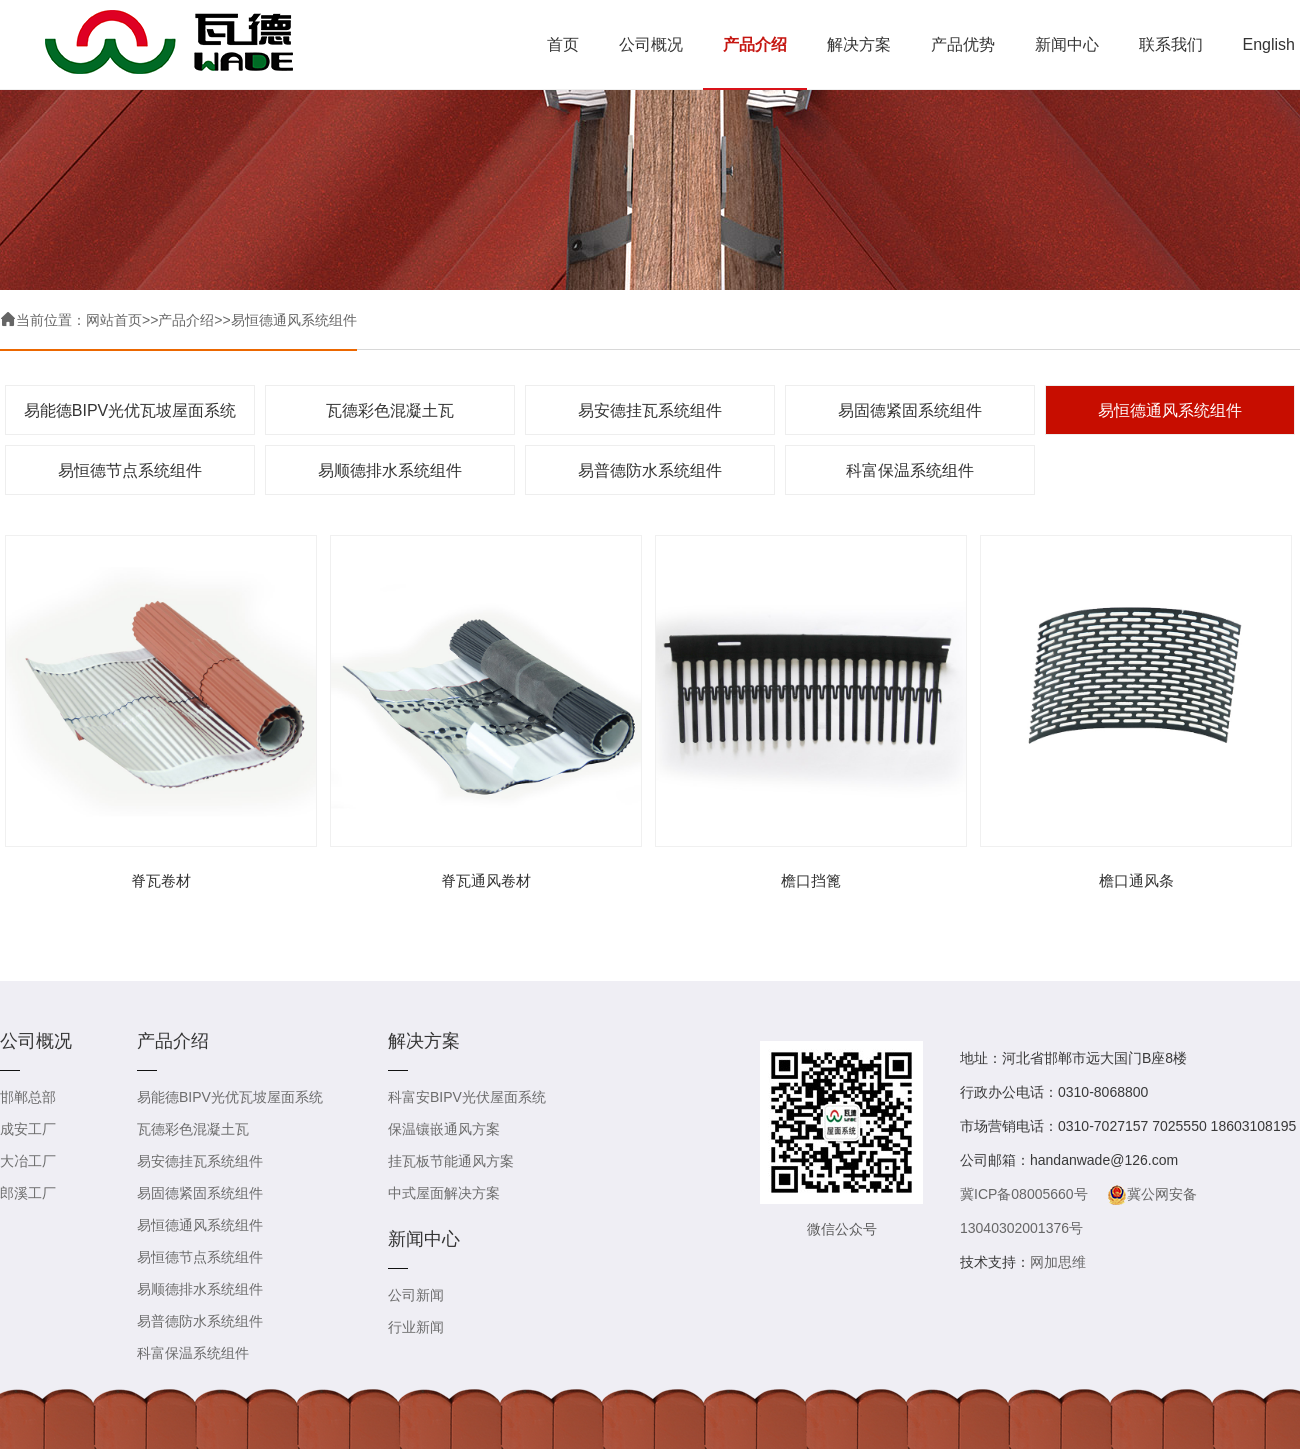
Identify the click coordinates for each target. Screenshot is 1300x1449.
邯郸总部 (28, 1097)
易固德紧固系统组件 (910, 410)
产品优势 (963, 44)
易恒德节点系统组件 (130, 470)
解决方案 (859, 44)
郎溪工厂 (28, 1193)
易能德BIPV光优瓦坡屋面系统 (130, 410)
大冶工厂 (28, 1161)
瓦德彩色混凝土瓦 (390, 410)
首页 (563, 44)
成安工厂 (28, 1129)
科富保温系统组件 (910, 470)
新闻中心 (1067, 44)
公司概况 (651, 44)
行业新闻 (416, 1327)
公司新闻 (416, 1295)
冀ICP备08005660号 (1024, 1194)
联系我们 (1171, 44)
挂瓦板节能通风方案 (451, 1161)
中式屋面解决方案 (444, 1193)
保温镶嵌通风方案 (444, 1129)
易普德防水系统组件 (650, 470)
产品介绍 (755, 44)
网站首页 (114, 320)
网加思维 (1058, 1262)
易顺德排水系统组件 (390, 470)
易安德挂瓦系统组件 (650, 410)
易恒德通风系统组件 (294, 320)
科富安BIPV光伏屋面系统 (467, 1097)
